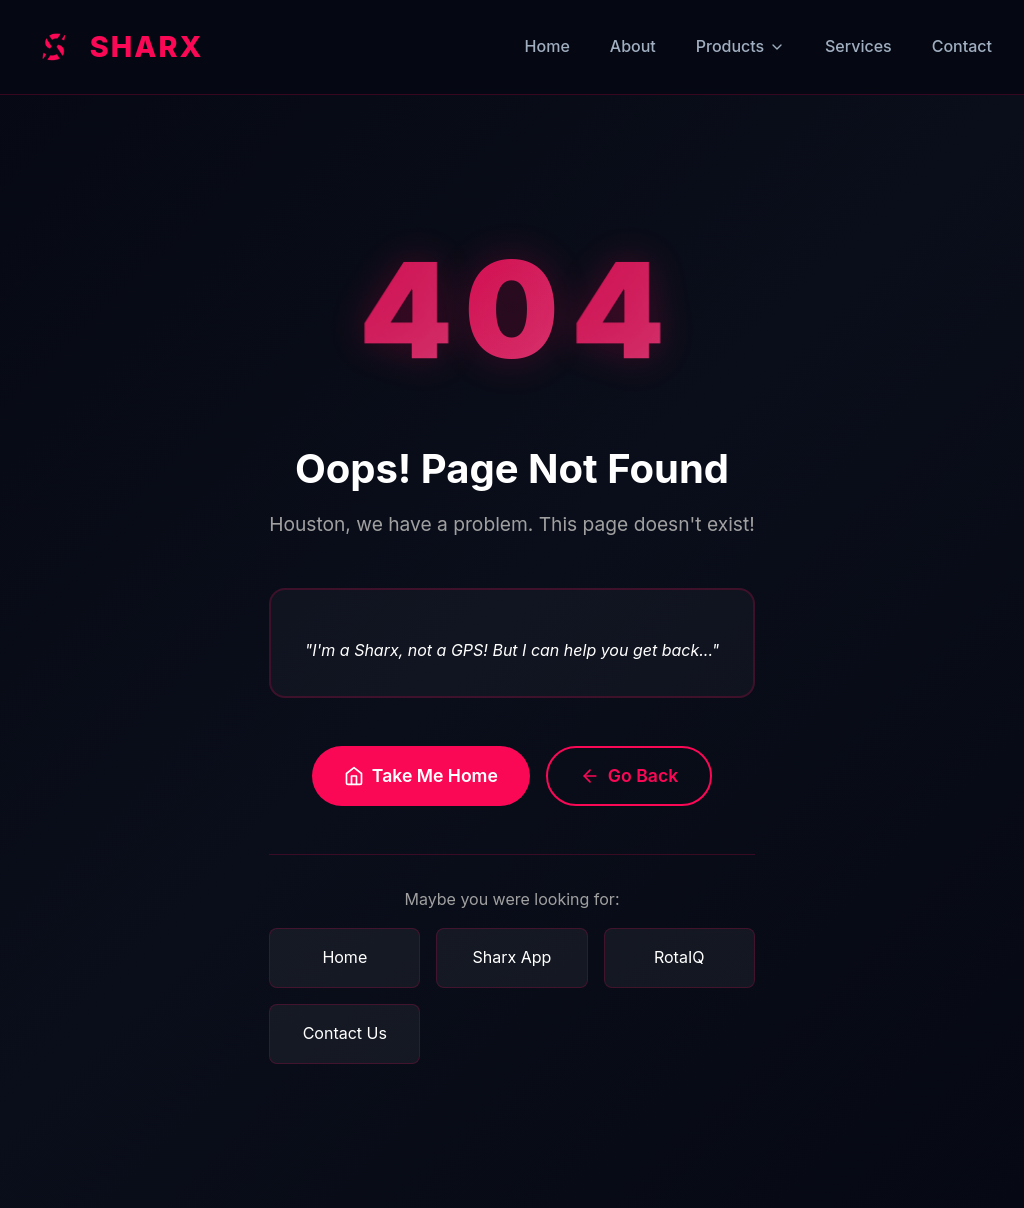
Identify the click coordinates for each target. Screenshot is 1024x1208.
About (633, 46)
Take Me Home (421, 775)
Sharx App (512, 957)
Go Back (629, 775)
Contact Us (345, 1033)
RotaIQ (679, 957)
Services (858, 46)
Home (547, 46)
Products (740, 46)
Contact (962, 46)
